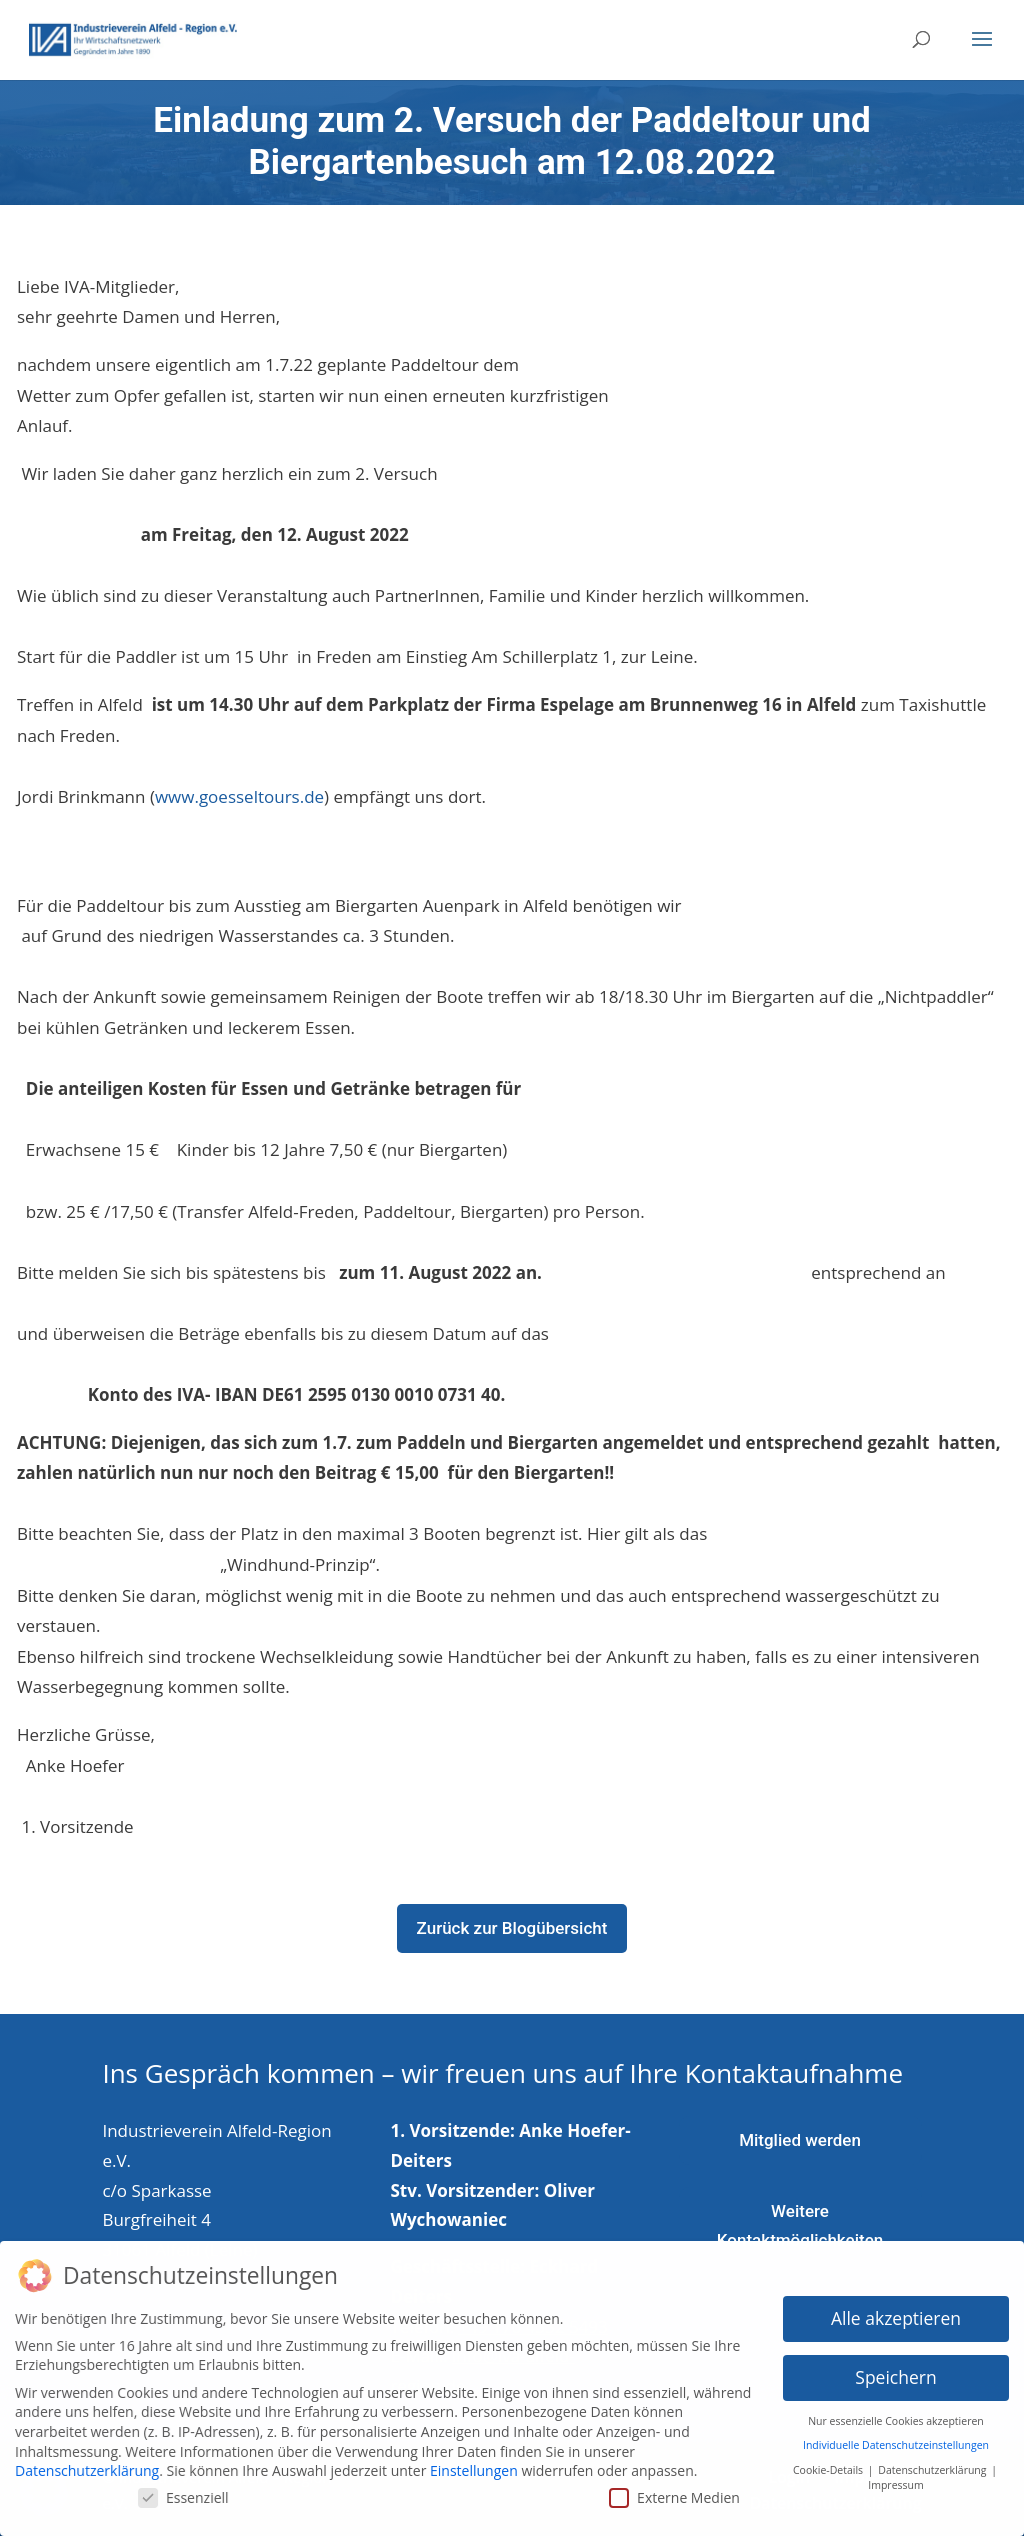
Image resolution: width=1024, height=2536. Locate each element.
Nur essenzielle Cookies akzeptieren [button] (896, 2412)
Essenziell (183, 2488)
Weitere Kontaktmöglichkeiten (800, 2225)
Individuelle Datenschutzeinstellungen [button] (896, 2437)
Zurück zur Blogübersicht (512, 1928)
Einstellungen (474, 2462)
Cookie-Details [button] (829, 2461)
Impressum (895, 2476)
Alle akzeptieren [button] (896, 2309)
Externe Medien (674, 2488)
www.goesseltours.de (239, 796)
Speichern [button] (895, 2368)
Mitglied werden (800, 2140)
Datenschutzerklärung (87, 2462)
